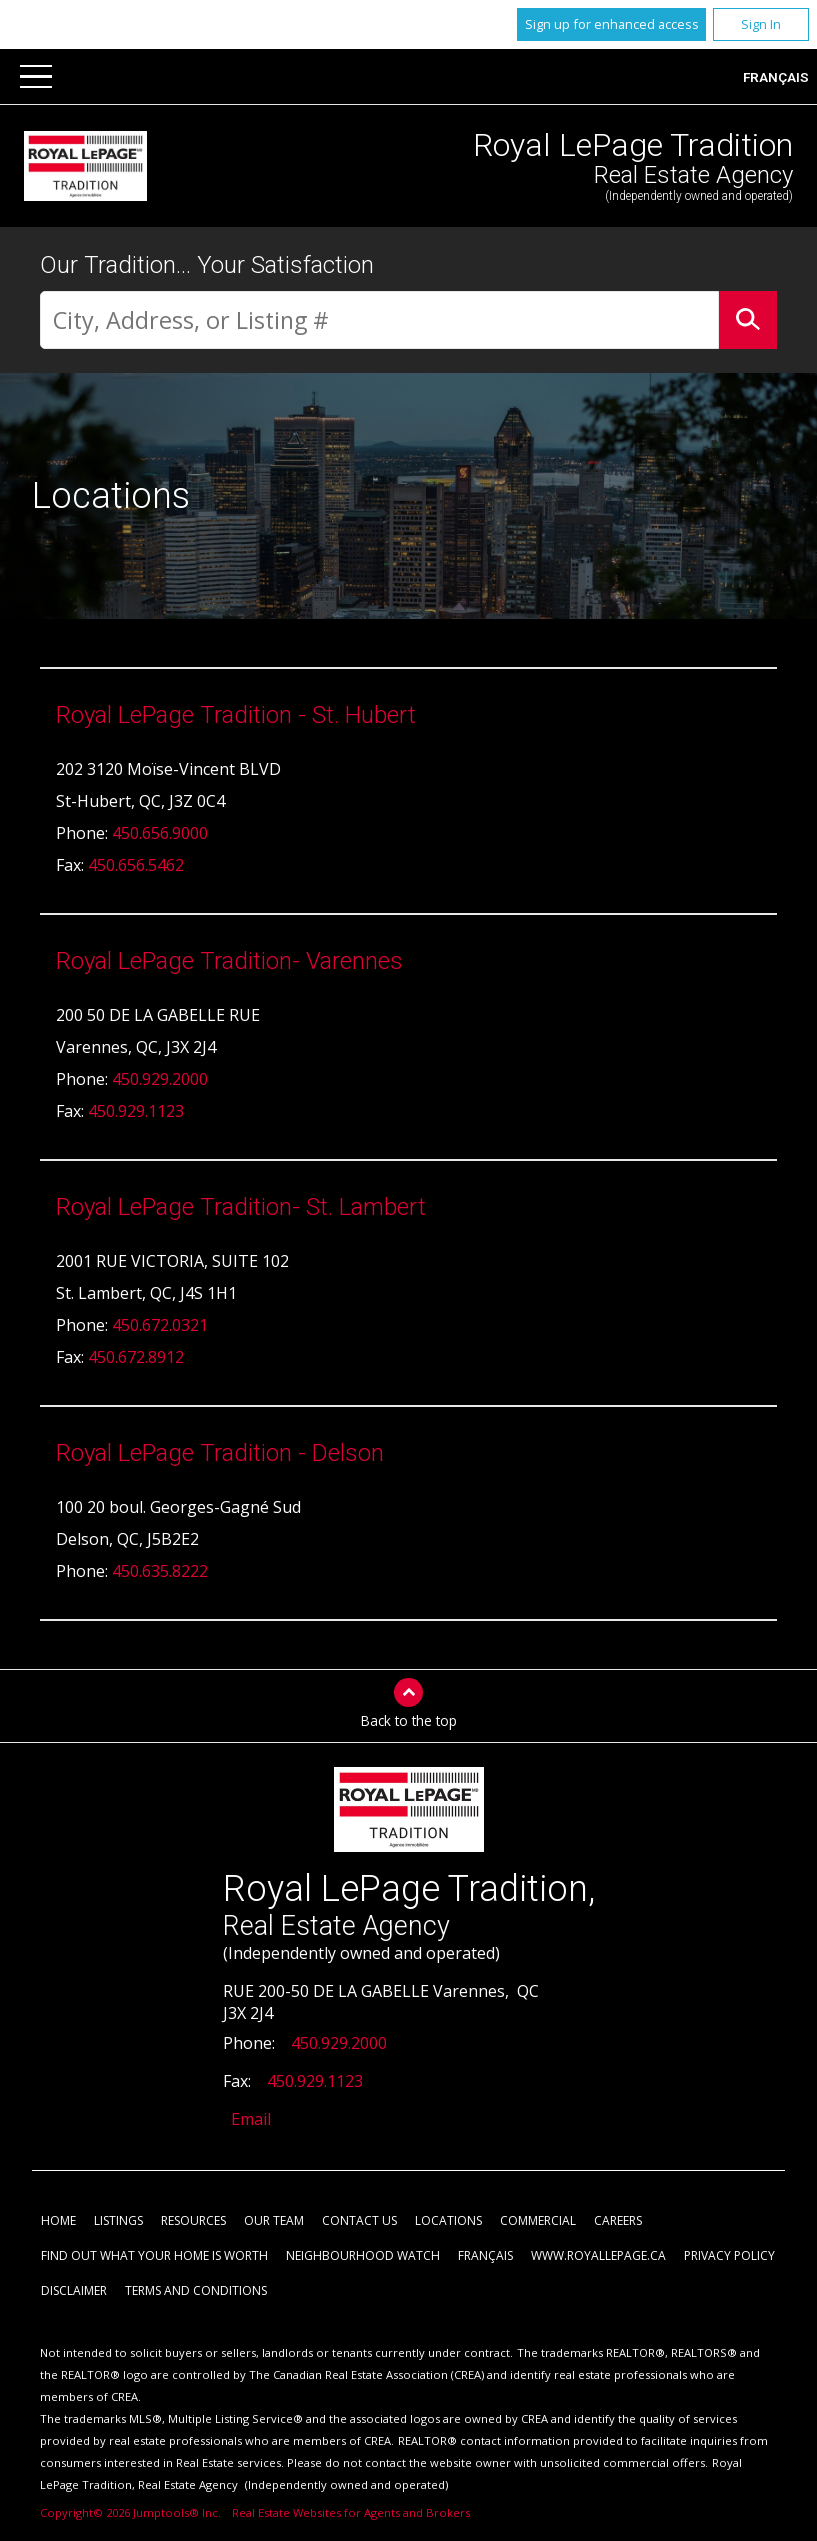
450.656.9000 (160, 834)
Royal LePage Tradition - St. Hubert (236, 716)
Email (251, 2120)
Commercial (538, 2221)
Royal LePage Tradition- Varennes (229, 962)
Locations (448, 2221)
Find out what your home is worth (154, 2256)
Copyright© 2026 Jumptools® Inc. (130, 2513)
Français (776, 77)
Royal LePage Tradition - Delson (220, 1454)
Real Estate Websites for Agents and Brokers (351, 2513)
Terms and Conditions (196, 2291)
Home (58, 2221)
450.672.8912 (136, 1358)
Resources (193, 2221)
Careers (618, 2221)
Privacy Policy (729, 2256)
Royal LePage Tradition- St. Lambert (241, 1208)
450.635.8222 (160, 1572)
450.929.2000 (160, 1080)
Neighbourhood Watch (363, 2256)
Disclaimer (74, 2291)
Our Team (274, 2221)
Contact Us (359, 2221)
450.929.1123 (136, 1112)
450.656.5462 (136, 866)
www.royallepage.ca (598, 2256)
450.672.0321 (160, 1326)
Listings (118, 2221)
